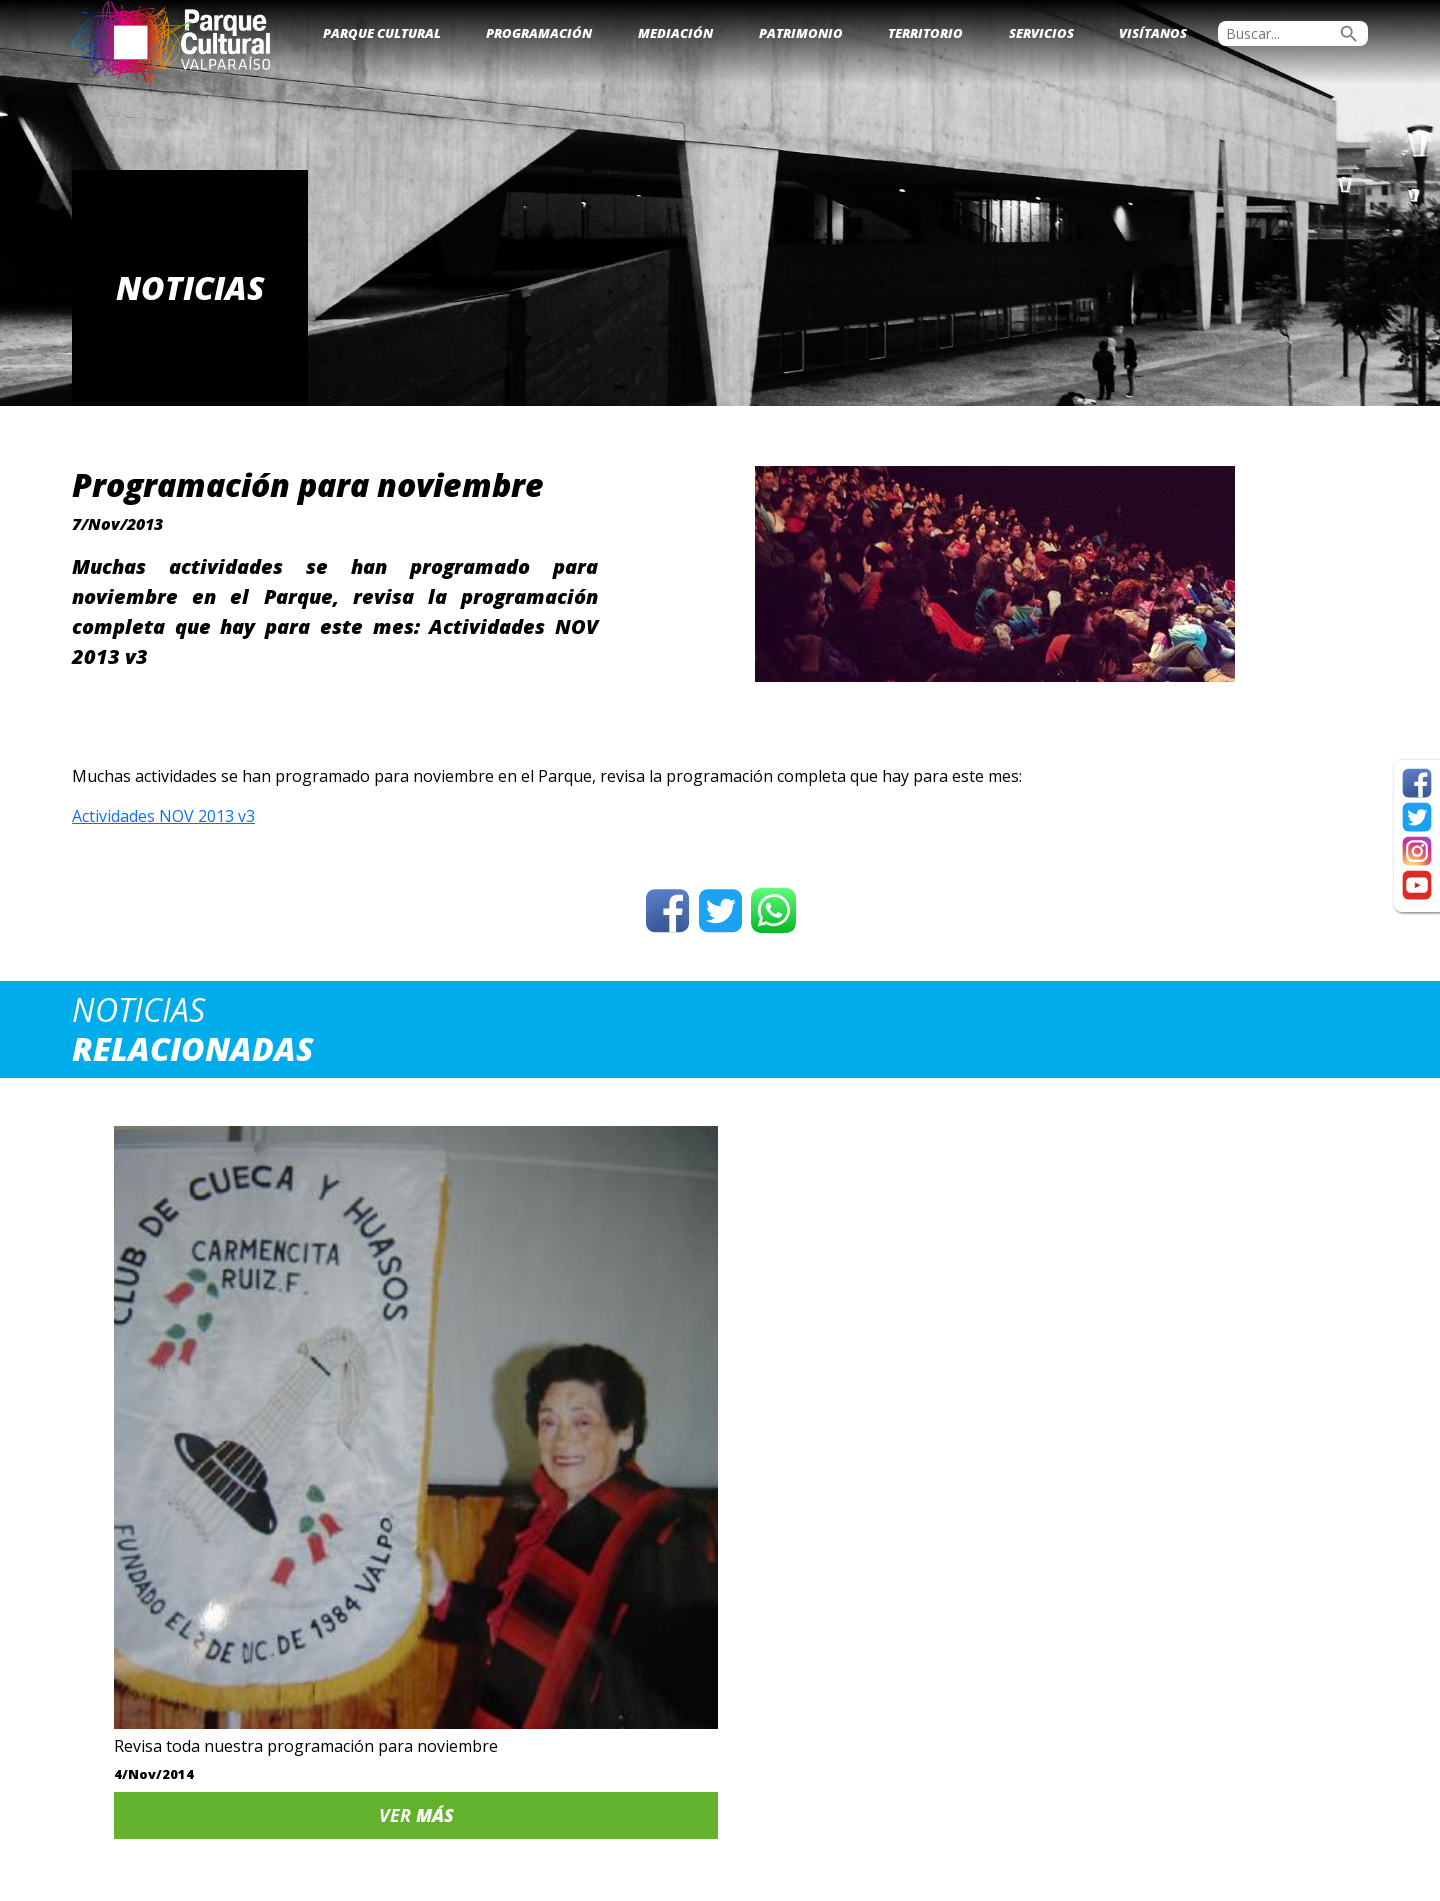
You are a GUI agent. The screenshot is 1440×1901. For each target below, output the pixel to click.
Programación (539, 33)
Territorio (925, 33)
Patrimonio (801, 33)
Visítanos (1153, 33)
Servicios (1041, 33)
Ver (225, 1537)
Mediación (675, 33)
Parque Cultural (382, 33)
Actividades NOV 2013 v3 (163, 816)
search (1349, 34)
